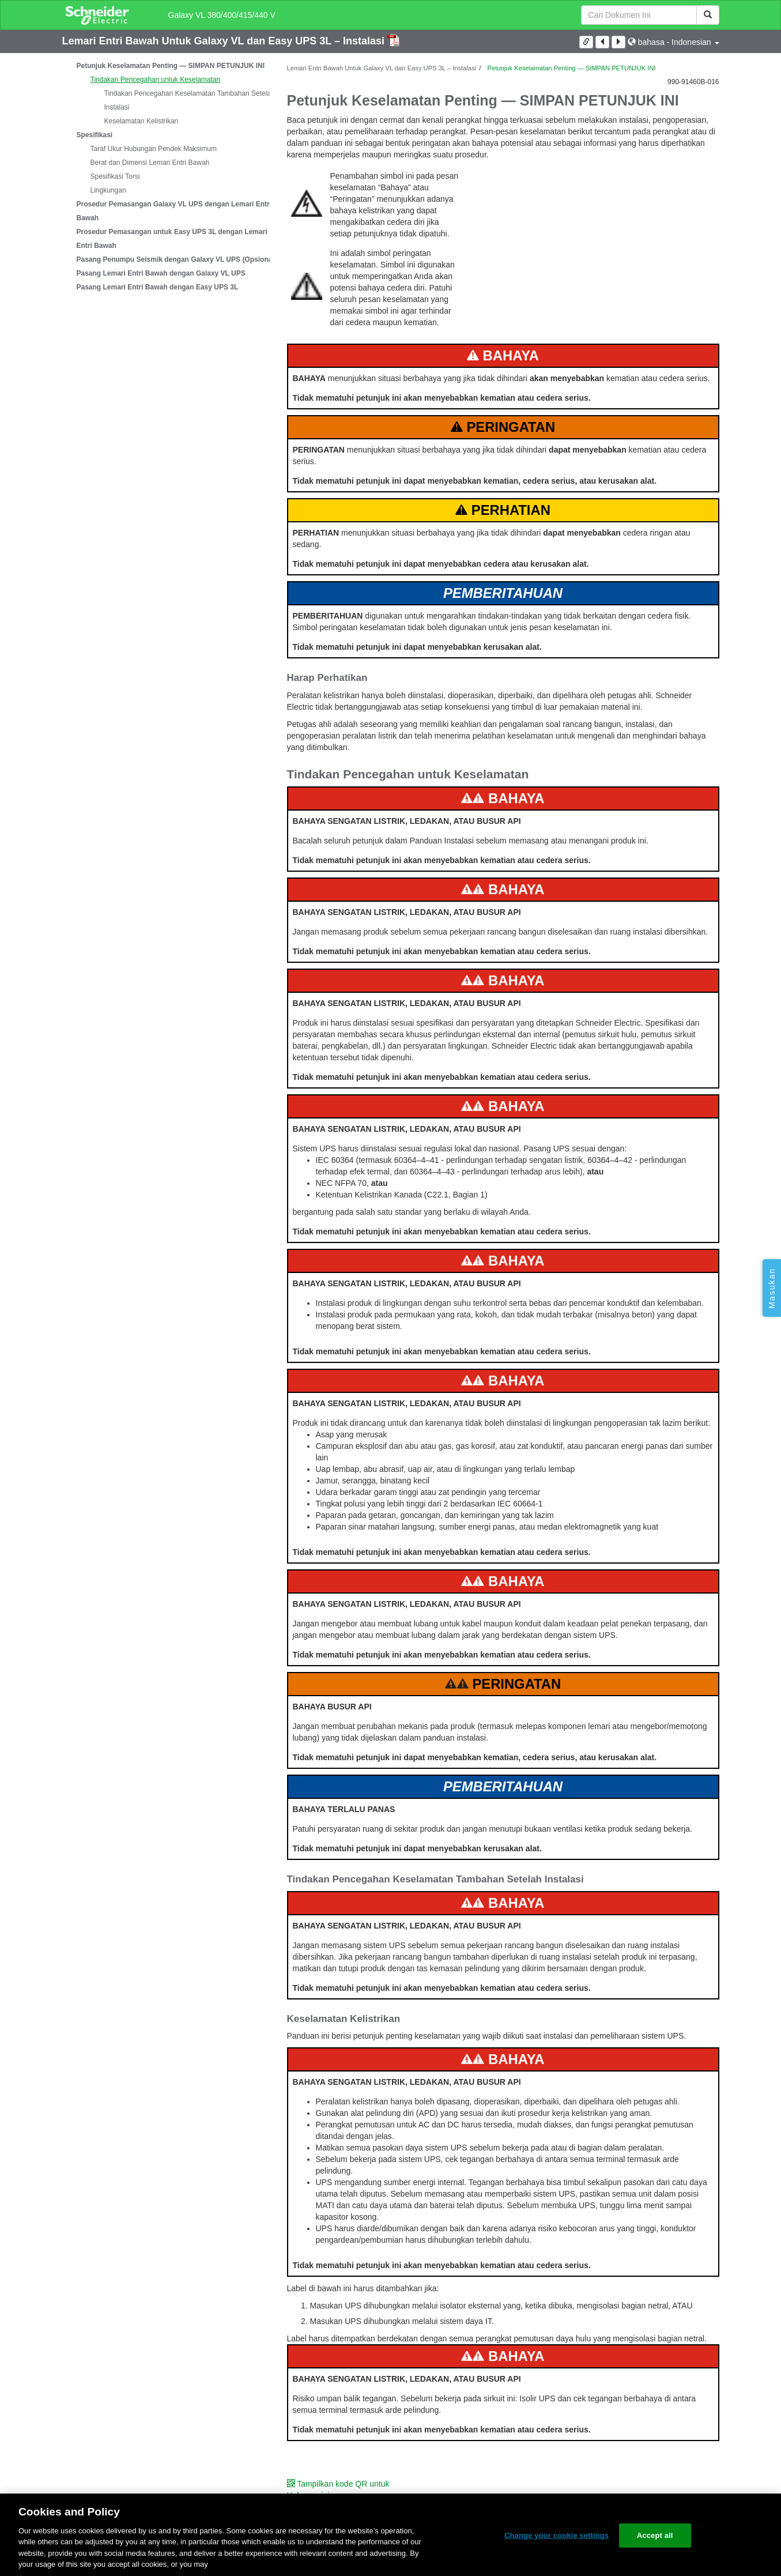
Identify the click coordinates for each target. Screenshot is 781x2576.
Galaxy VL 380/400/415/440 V (222, 15)
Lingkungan (108, 190)
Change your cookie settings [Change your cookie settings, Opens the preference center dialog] (556, 2535)
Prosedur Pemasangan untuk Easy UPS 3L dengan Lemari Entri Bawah (172, 239)
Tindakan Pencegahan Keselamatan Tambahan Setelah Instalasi (189, 100)
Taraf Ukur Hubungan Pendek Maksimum (153, 149)
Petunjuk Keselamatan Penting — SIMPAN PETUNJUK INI (171, 66)
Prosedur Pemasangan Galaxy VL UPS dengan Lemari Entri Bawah (174, 211)
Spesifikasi (95, 135)
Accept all (655, 2535)
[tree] (166, 176)
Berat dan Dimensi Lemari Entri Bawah (150, 163)
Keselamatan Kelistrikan (141, 121)
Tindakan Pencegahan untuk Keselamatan (155, 80)
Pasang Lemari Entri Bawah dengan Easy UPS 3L (158, 287)
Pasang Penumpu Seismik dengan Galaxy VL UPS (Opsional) (177, 259)
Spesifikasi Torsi (115, 176)
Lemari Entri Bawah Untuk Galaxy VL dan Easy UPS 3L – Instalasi (225, 41)
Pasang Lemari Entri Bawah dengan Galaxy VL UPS (161, 273)
